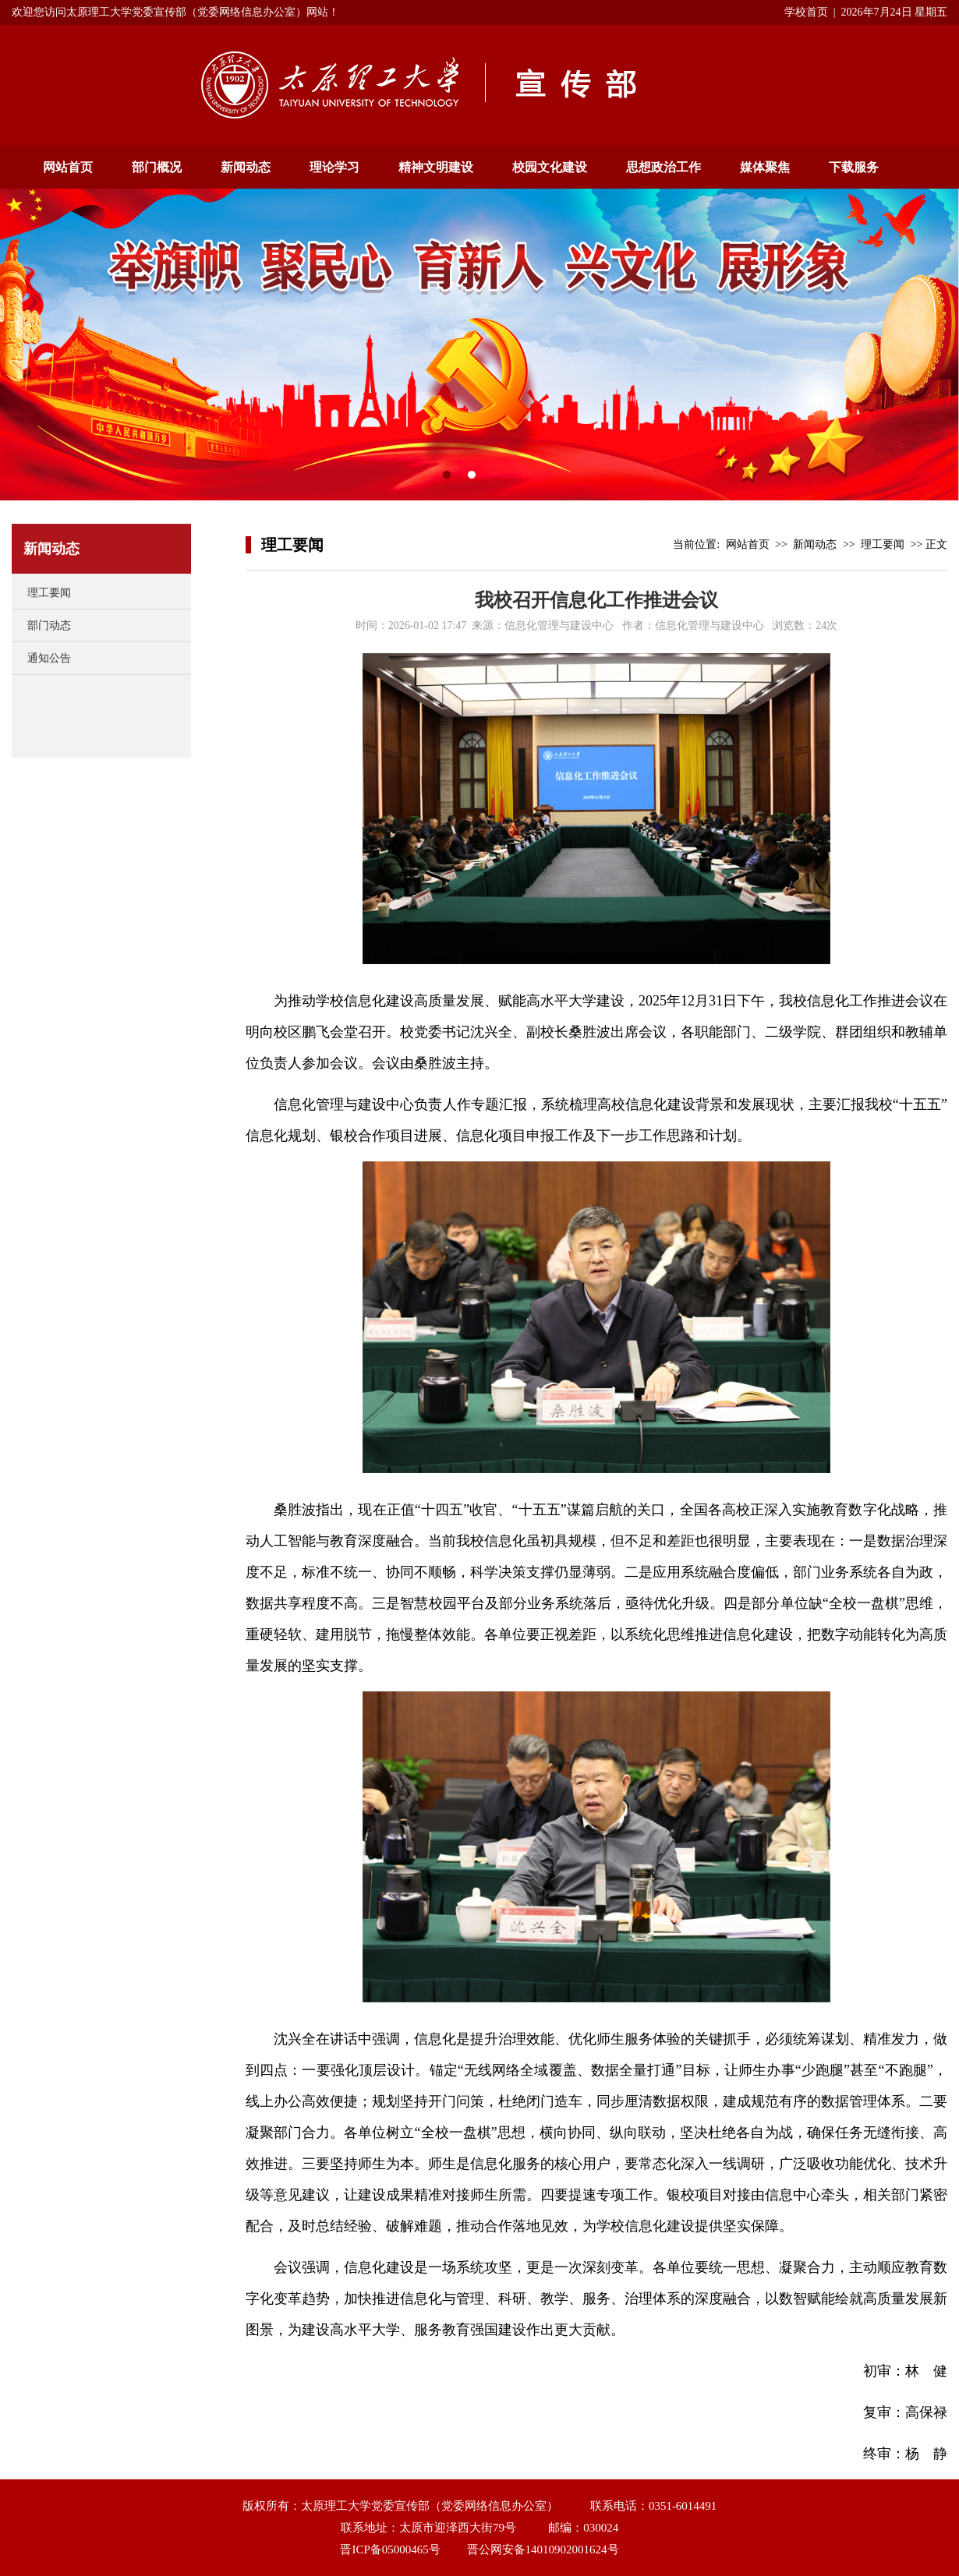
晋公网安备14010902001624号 (543, 2549)
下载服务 (854, 167)
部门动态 (49, 625)
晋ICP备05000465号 (390, 2549)
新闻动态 (246, 167)
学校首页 (806, 12)
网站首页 (68, 167)
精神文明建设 (435, 167)
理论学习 (334, 167)
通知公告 (49, 658)
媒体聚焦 (765, 167)
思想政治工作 (663, 167)
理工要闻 (49, 593)
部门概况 (157, 167)
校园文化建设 (549, 167)
